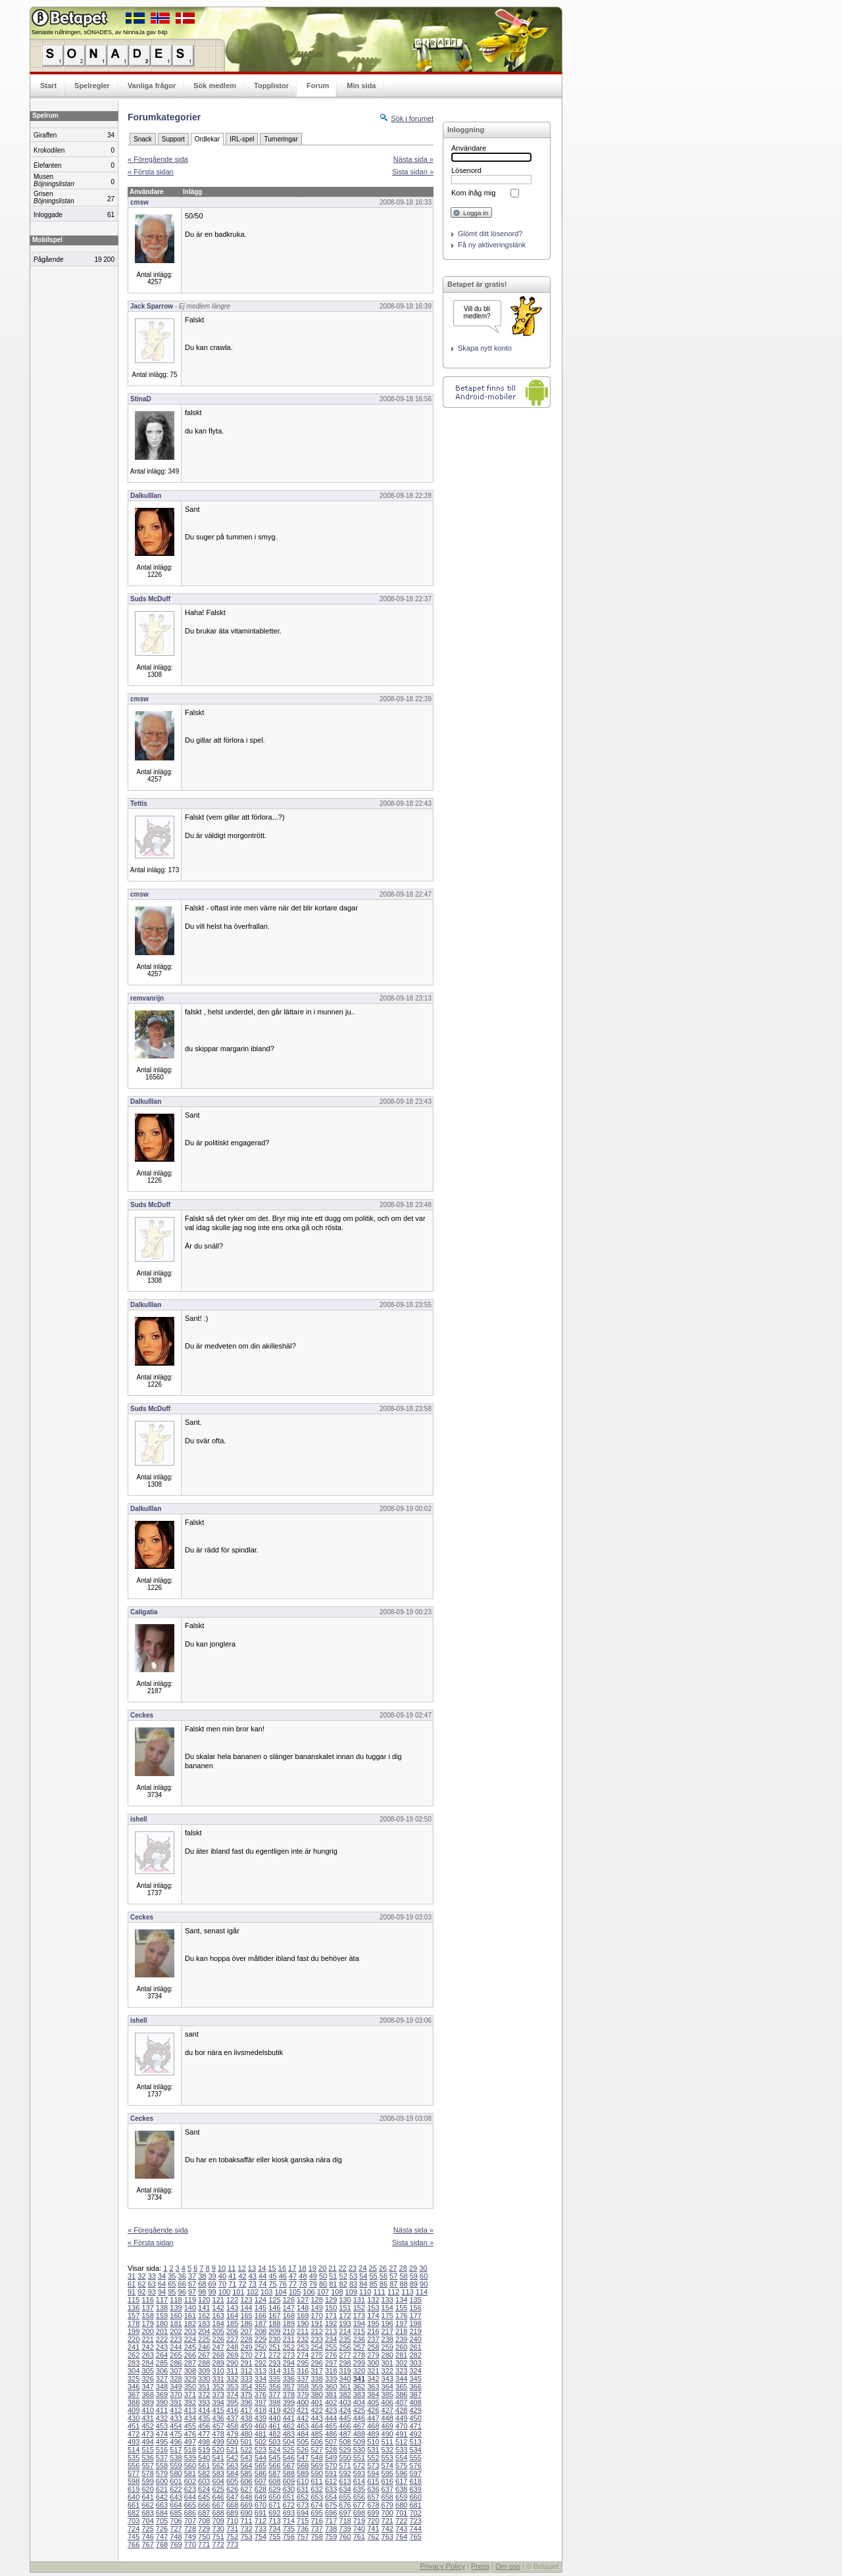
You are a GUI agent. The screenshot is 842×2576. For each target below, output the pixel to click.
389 (147, 2402)
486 (331, 2434)
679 (387, 2505)
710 (232, 2521)
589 (303, 2473)
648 (246, 2497)
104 (281, 2292)
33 (152, 2276)
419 (274, 2410)
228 (246, 2339)
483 (289, 2434)
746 (147, 2536)
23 (353, 2268)
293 (274, 2363)
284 (147, 2363)
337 (303, 2379)
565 (260, 2465)
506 (316, 2442)
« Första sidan (151, 172)
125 (274, 2300)
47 (293, 2276)
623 (190, 2489)
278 (359, 2355)
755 (274, 2536)
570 (331, 2465)
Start (48, 85)
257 (359, 2347)
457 (218, 2426)
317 (316, 2371)
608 (274, 2481)
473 (147, 2434)
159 (162, 2315)
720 (373, 2521)
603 (204, 2481)
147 (289, 2308)
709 (218, 2521)
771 (204, 2544)
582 (204, 2473)
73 (253, 2284)
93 (152, 2292)
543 (246, 2458)
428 (401, 2410)
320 (359, 2371)
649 (260, 2497)
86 (383, 2284)
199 (133, 2331)
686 (190, 2513)
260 (401, 2347)
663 (162, 2505)
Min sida (361, 85)
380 (316, 2394)
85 (374, 2284)
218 (401, 2331)
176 (401, 2315)
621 (162, 2489)
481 (260, 2434)
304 (133, 2371)
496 (176, 2442)
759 (331, 2536)
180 (162, 2323)
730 (218, 2529)
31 (132, 2276)
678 (373, 2505)
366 (415, 2386)
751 (218, 2536)
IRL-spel (242, 139)
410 (147, 2410)
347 (147, 2386)
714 (289, 2521)
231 (289, 2339)
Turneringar (280, 139)
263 (147, 2355)
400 (303, 2402)
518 (190, 2450)
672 (289, 2505)
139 (176, 2308)
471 (415, 2426)
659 (401, 2497)
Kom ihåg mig (473, 193)
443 (316, 2418)
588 (289, 2473)
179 (147, 2323)
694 (303, 2513)
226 (218, 2339)
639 (415, 2489)
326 (147, 2379)
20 (322, 2268)
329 (190, 2379)
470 (401, 2426)
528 (331, 2450)
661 (133, 2505)
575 (401, 2465)
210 (289, 2331)
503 (274, 2442)
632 (316, 2489)
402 (331, 2402)
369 (162, 2394)
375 (246, 2394)
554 (401, 2458)
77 (293, 2284)
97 (192, 2292)
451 (133, 2426)
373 (218, 2394)
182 (190, 2323)
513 (415, 2442)
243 (162, 2347)
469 (387, 2426)
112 (393, 2292)
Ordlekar (207, 139)
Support (173, 139)
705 (162, 2521)
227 (232, 2339)
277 (345, 2355)
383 (359, 2394)
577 (133, 2473)
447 (373, 2418)
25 (373, 2268)
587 (274, 2473)
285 (162, 2363)
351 (204, 2386)
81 (333, 2284)
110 (365, 2292)
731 (232, 2529)
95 (172, 2292)
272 (274, 2355)
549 (331, 2458)
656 (359, 2497)
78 (303, 2284)
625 (218, 2489)
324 (415, 2371)
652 (303, 2497)
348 (162, 2386)
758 (316, 2536)
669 (246, 2505)
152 (359, 2308)
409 (133, 2410)
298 (345, 2363)
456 (204, 2426)
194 (359, 2323)
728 (190, 2529)
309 (204, 2371)
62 (141, 2284)
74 (262, 2284)
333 (246, 2379)
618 (415, 2481)
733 (260, 2529)
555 (415, 2458)
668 (232, 2505)
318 (331, 2371)
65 (172, 2284)
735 (289, 2529)
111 (379, 2292)
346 (133, 2386)
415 (218, 2410)
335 (274, 2379)
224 (190, 2339)
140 (190, 2308)
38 (202, 2276)
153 (373, 2308)
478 (218, 2434)
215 (359, 2331)
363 (373, 2386)
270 (246, 2355)
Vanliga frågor (152, 85)
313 (260, 2371)
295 (303, 2363)
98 (202, 2292)
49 (313, 2276)
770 (190, 2544)
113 (407, 2292)
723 (415, 2521)
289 (218, 2363)
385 (387, 2394)
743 (401, 2529)
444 (331, 2418)
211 (303, 2331)
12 (242, 2268)
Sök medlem (214, 85)
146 (274, 2308)
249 (246, 2347)
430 (133, 2418)
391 (176, 2402)
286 (176, 2363)
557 (147, 2465)
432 (162, 2418)
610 (303, 2481)
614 (359, 2481)
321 (373, 2371)
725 (147, 2529)
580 (176, 2473)
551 (359, 2458)
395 (232, 2402)
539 (190, 2458)
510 (373, 2442)
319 (345, 2371)
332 (232, 2379)
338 (316, 2379)
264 (162, 2355)
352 (218, 2386)
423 (331, 2410)
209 (274, 2331)
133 (387, 2300)
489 (373, 2434)
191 (316, 2323)
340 (345, 2379)
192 (331, 2323)
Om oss (507, 2566)
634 (345, 2489)
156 (415, 2308)
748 (176, 2536)
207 (246, 2331)
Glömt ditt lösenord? (490, 233)
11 (231, 2268)
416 (232, 2410)
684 (162, 2513)
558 (162, 2465)
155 (401, 2308)
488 (359, 2434)
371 (190, 2394)
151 (345, 2308)
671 (274, 2505)
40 (222, 2276)
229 (260, 2339)
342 (373, 2379)
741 (373, 2529)
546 (289, 2458)
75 (272, 2284)
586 (260, 2473)
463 (303, 2426)
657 (373, 2497)
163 (218, 2315)
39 (212, 2276)
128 (316, 2300)
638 (401, 2489)
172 (345, 2315)
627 (246, 2489)
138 (162, 2308)
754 (260, 2536)
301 (387, 2363)
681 (415, 2505)
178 (133, 2323)
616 (387, 2481)
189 (289, 2323)
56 (383, 2276)
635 (359, 2489)
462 (289, 2426)
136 (133, 2308)
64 (162, 2284)
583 (218, 2473)
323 (401, 2371)
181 (176, 2323)
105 (295, 2292)
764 (401, 2536)
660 (415, 2497)
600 (162, 2481)
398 (274, 2402)
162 (204, 2315)
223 (176, 2339)
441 (289, 2418)
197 (401, 2323)
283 (133, 2363)
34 (162, 2276)
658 (387, 2497)
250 (260, 2347)
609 (289, 2481)
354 (246, 2386)
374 (232, 2394)
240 (415, 2339)
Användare (468, 148)
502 (260, 2442)
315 (289, 2371)
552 (373, 2458)
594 (373, 2473)
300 (373, 2363)
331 (218, 2379)
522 (246, 2450)
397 (260, 2402)
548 (316, 2458)
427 (387, 2410)
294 (289, 2363)
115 (133, 2300)
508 (345, 2442)
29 (413, 2268)
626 (232, 2489)
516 (162, 2450)
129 (331, 2300)
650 (274, 2497)
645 (204, 2497)
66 (182, 2284)
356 (274, 2386)
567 (289, 2465)
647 (232, 2497)
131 (359, 2300)
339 (331, 2379)
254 (316, 2347)
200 (147, 2331)
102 (253, 2292)
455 (190, 2426)
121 (218, 2300)
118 (176, 2300)
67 (192, 2284)
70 (222, 2284)
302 (401, 2363)
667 (218, 2505)
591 (331, 2473)
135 (415, 2300)
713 (274, 2521)
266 (190, 2355)
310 (218, 2371)
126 (289, 2300)
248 (232, 2347)
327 (162, 2379)
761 (359, 2536)
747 (162, 2536)
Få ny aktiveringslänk (492, 245)
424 (345, 2410)
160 (176, 2315)
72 (242, 2284)
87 (393, 2284)
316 (303, 2371)
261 (415, 2347)
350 (190, 2386)
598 (133, 2481)
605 (232, 2481)
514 (133, 2450)
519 (204, 2450)
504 (289, 2442)
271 (260, 2355)
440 (274, 2418)
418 (260, 2410)
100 (224, 2292)
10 (222, 2268)
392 (190, 2402)
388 (133, 2402)
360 (331, 2386)
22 (343, 2268)
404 (359, 2402)
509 (359, 2442)
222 (162, 2339)
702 (415, 2513)
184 (218, 2323)
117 (162, 2300)
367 (133, 2394)
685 (176, 2513)
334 (260, 2379)
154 (387, 2308)
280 (387, 2355)
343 (387, 2379)
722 (401, 2521)
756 (289, 2536)
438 (246, 2418)
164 (232, 2315)
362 (359, 2386)
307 (176, 2371)
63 (152, 2284)
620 (147, 2489)
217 (387, 2331)
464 (316, 2426)
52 (343, 2276)
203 (190, 2331)
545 (274, 2458)
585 (246, 2473)
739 (345, 2529)
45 (272, 2276)
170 (316, 2315)
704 (147, 2521)
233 (316, 2339)
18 (302, 2268)
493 (133, 2442)
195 (373, 2323)
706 (176, 2521)
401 (316, 2402)
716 (316, 2521)
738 (331, 2529)
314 (274, 2371)
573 (373, 2465)
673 (303, 2505)
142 (218, 2308)
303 (415, 2363)
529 (345, 2450)
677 (359, 2505)
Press (480, 2566)
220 (133, 2339)
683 (147, 2513)
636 (373, 2489)
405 (373, 2402)
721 (387, 2521)
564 (246, 2465)
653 (316, 2497)
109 (351, 2292)
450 (415, 2418)
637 (387, 2489)
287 (190, 2363)
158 (147, 2315)
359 (316, 2386)
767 (147, 2544)
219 (415, 2331)
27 (393, 2268)
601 (176, 2481)
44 (262, 2276)
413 (190, 2410)
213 (331, 2331)
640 (133, 2497)
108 (337, 2292)
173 (359, 2315)
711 (246, 2521)
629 (274, 2489)
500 (232, 2442)
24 (362, 2268)
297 (331, 2363)
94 (162, 2292)
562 (218, 2465)
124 (260, 2300)
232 (303, 2339)
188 (274, 2323)
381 (331, 2394)
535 (133, 2458)
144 (246, 2308)
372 (204, 2394)
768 (162, 2544)
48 (303, 2276)
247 (218, 2347)
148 (303, 2308)
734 (274, 2529)
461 (274, 2426)
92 (141, 2292)
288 (204, 2363)
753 (246, 2536)
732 (246, 2529)
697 (345, 2513)
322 (387, 2371)
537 (162, 2458)
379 (303, 2394)
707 (190, 2521)
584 (232, 2473)
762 (373, 2536)
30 (423, 2268)
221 (147, 2339)
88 (403, 2284)
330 (204, 2379)
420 (289, 2410)
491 (401, 2434)
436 (218, 2418)
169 (303, 2315)
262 (133, 2355)
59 (414, 2276)
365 (401, 2386)
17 (292, 2268)
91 (132, 2292)
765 (415, 2536)
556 (133, 2465)
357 (289, 2386)
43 (253, 2276)
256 (345, 2347)
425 (359, 2410)
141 (204, 2308)
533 (401, 2450)
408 (415, 2402)
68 (202, 2284)
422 (316, 2410)
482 (274, 2434)
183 (204, 2323)
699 (373, 2513)
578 (147, 2473)
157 (133, 2315)
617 (401, 2481)
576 (415, 2465)
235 (345, 2339)
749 (190, 2536)
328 (176, 2379)
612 (331, 2481)
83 (353, 2284)
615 (373, 2481)
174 (373, 2315)
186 (246, 2323)
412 (176, 2410)
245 (190, 2347)
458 (232, 2426)
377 (274, 2394)
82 (343, 2284)
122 (232, 2300)
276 (331, 2355)
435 (204, 2418)
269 (232, 2355)
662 (147, 2505)
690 (246, 2513)
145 (260, 2308)
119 (190, 2300)
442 (303, 2418)
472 (133, 2434)
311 (232, 2371)
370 (176, 2394)
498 (204, 2442)
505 (303, 2442)
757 (303, 2536)
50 (323, 2276)
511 (387, 2442)
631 (303, 2489)
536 (147, 2458)
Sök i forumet (412, 118)
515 (147, 2450)
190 (303, 2323)
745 (133, 2536)
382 (345, 2394)
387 (415, 2394)
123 (246, 2300)
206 (232, 2331)
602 (190, 2481)
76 (283, 2284)
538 (176, 2458)
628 (260, 2489)
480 (246, 2434)
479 (232, 2434)
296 (316, 2363)
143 (232, 2308)
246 (204, 2347)
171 (331, 2315)
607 (260, 2481)
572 (359, 2465)
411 (162, 2410)
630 (289, 2489)
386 (401, 2394)
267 (204, 2355)
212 (316, 2331)
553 (387, 2458)
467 (359, 2426)
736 (303, 2529)
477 (204, 2434)
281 (401, 2355)
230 (274, 2339)
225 (204, 2339)
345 (415, 2379)
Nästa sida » (413, 159)
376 (260, 2394)
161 (190, 2315)
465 (331, 2426)
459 (246, 2426)
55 (374, 2276)
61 (132, 2284)
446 (359, 2418)
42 (242, 2276)
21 (332, 2268)
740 (359, 2529)
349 (176, 2386)
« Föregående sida (158, 159)
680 (401, 2505)
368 (147, 2394)
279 (373, 2355)
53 (353, 2276)
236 (359, 2339)
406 (387, 2402)
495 (162, 2442)
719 (359, 2521)
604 (218, 2481)
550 (345, 2458)
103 (266, 2292)
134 (401, 2300)
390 (162, 2402)
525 (289, 2450)
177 (415, 2315)
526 (303, 2450)
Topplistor (271, 85)
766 (133, 2544)
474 (162, 2434)
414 (204, 2410)
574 (387, 2465)
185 (232, 2323)
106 (308, 2292)
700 (387, 2513)
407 (401, 2402)
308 (190, 2371)
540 (204, 2458)
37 (192, 2276)
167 (274, 2315)
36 (182, 2276)
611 (316, 2481)
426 (373, 2410)
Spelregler (92, 85)
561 (204, 2465)
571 (345, 2465)
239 (401, 2339)
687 (204, 2513)
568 (303, 2465)
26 (383, 2268)
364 (387, 2386)
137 (147, 2308)
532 (387, 2450)
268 (218, 2355)
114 (422, 2292)
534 (415, 2450)
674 (316, 2505)
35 (172, 2276)
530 (359, 2450)
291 (246, 2363)
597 (415, 2473)
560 (190, 2465)
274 (303, 2355)
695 (316, 2513)
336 (289, 2379)
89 (414, 2284)
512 (401, 2442)
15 (272, 2268)
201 (162, 2331)
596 (401, 2473)
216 (373, 2331)
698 (359, 2513)
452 (147, 2426)
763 (387, 2536)
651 (289, 2497)
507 (331, 2442)
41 (232, 2276)
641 (147, 2497)
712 (260, 2521)
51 (333, 2276)
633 (331, 2489)
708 (204, 2521)
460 (260, 2426)
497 (190, 2442)
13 (252, 2268)
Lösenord (466, 170)
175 (387, 2315)
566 (274, 2465)
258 (373, 2347)
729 (204, 2529)
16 (282, 2268)
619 (133, 2489)
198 (415, 2323)
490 (387, 2434)
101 (238, 2292)
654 (331, 2497)
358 (303, 2386)
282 (415, 2355)
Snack (143, 139)
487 (345, 2434)
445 (345, 2418)
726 (162, 2529)
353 (232, 2386)
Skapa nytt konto (485, 348)
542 (232, 2458)
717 (331, 2521)
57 (393, 2276)
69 (212, 2284)
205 (218, 2331)
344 (401, 2379)
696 (331, 2513)
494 (147, 2442)
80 (323, 2284)
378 (289, 2394)
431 (147, 2418)
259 (387, 2347)
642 (162, 2497)
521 (232, 2450)
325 (133, 2379)
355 (260, 2386)
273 (289, 2355)
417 (246, 2410)
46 (283, 2276)
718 (345, 2521)
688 (218, 2513)
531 (373, 2450)
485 (316, 2434)
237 (373, 2339)
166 (260, 2315)
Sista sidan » (412, 172)
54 (363, 2276)
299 (359, 2363)
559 (176, 2465)
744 (415, 2529)
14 (262, 2268)
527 (316, 2450)
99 (212, 2292)
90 (424, 2284)
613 (345, 2481)
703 (133, 2521)
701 (401, 2513)
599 (147, 2481)
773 (232, 2544)
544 (260, 2458)
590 (316, 2473)
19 (312, 2268)
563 (232, 2465)
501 (246, 2442)
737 (316, 2529)
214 (345, 2331)
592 (345, 2473)
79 (313, 2284)
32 (141, 2276)
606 (246, 2481)
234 (331, 2339)
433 (176, 2418)
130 (345, 2300)
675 (331, 2505)
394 (218, 2402)
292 (260, 2363)
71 (232, 2284)
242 (147, 2347)
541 (218, 2458)
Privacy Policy (442, 2566)
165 (246, 2315)
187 (260, 2323)
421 (303, 2410)
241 (133, 2347)
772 (218, 2544)
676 (345, 2505)
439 (260, 2418)
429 (415, 2410)
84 (363, 2284)
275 (316, 2355)
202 (176, 2331)
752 (232, 2536)
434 (190, 2418)
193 (345, 2323)
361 (345, 2386)
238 (387, 2339)
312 (246, 2371)
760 (345, 2536)
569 (316, 2465)
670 (260, 2505)
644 (190, 2497)
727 (176, 2529)
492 (415, 2434)
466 (345, 2426)
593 (359, 2473)
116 (147, 2300)
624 (204, 2489)
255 (331, 2347)
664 (176, 2505)
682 (133, 2513)
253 (303, 2347)
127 (303, 2300)
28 (403, 2268)
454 (176, 2426)
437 (232, 2418)
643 (176, 2497)
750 (204, 2536)
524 (274, 2450)
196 (387, 2323)
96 (182, 2292)
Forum (318, 85)
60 (424, 2276)
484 (303, 2434)
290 (232, 2363)
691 (260, 2513)
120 (204, 2300)
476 (190, 2434)
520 (218, 2450)
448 (387, 2418)
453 (162, 2426)
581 (190, 2473)
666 (204, 2505)
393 (204, 2402)
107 (323, 2292)
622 (176, 2489)
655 (345, 2497)
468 (373, 2426)
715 (303, 2521)
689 (232, 2513)
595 (387, 2473)
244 (176, 2347)
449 (401, 2418)
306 (162, 2371)
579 (162, 2473)
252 (289, 2347)
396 (246, 2402)
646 (218, 2497)
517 (176, 2450)
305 (147, 2371)
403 (345, 2402)
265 (176, 2355)
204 (204, 2331)
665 (190, 2505)
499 (218, 2442)
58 (403, 2276)
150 (331, 2308)
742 (387, 2529)
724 (133, 2529)
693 (289, 2513)
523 (260, 2450)
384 (373, 2394)
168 (289, 2315)
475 (176, 2434)
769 (176, 2544)
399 (289, 2402)
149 (316, 2308)
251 (274, 2347)
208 (260, 2331)
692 (274, 2513)
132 (373, 2300)
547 (303, 2458)
